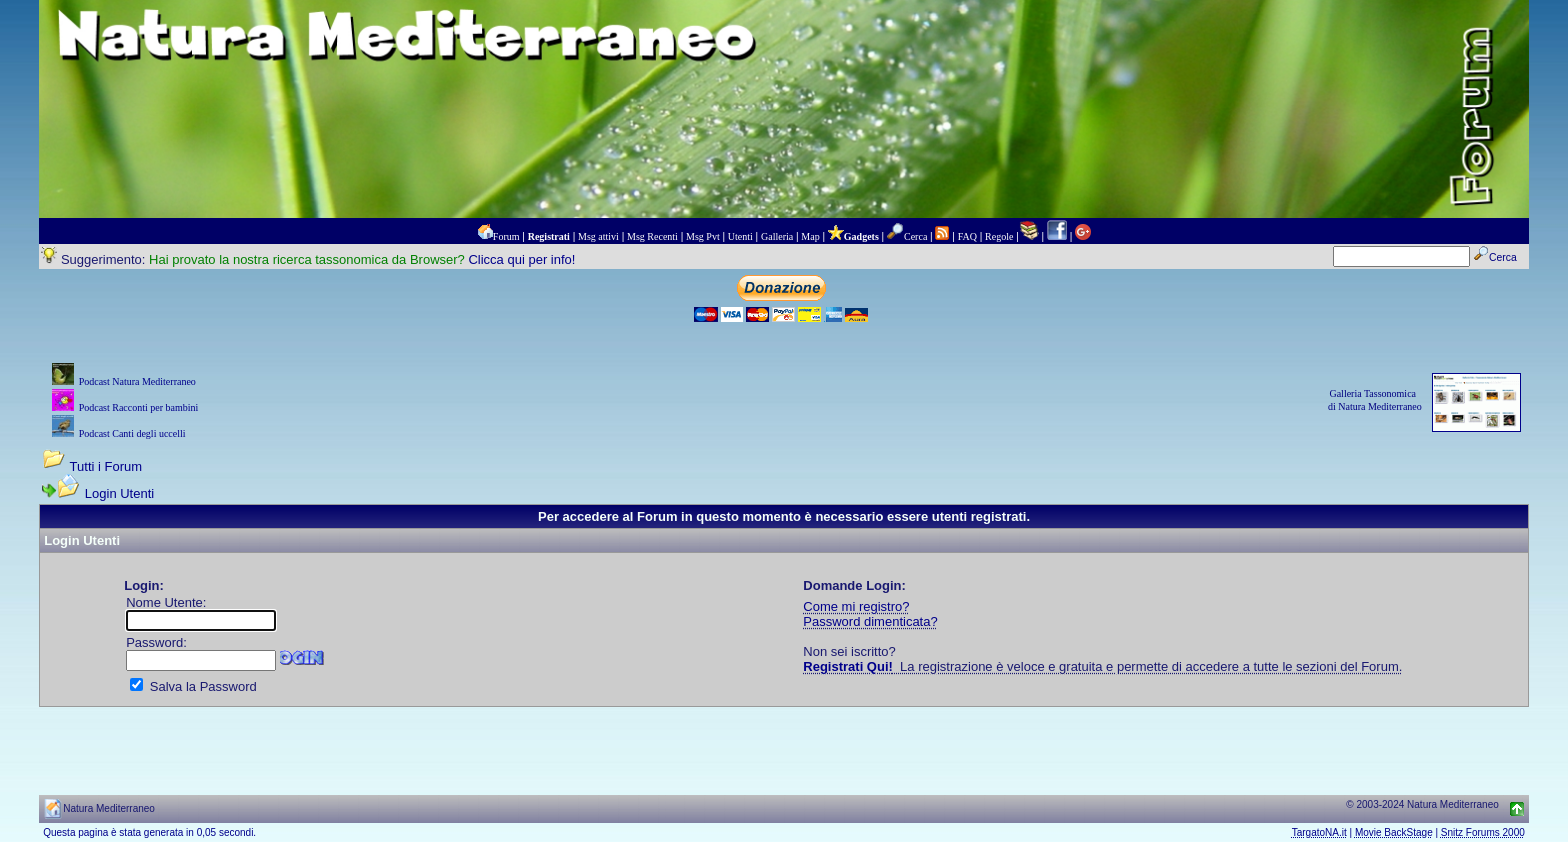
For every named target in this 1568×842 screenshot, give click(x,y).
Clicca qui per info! (521, 259)
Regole (999, 236)
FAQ (967, 236)
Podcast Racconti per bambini (139, 407)
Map (810, 236)
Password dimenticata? (870, 621)
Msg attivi (598, 236)
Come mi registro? (856, 606)
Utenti (740, 236)
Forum (506, 236)
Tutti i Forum (106, 466)
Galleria (777, 236)
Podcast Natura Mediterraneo (137, 381)
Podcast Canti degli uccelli (132, 433)
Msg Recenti (652, 236)
